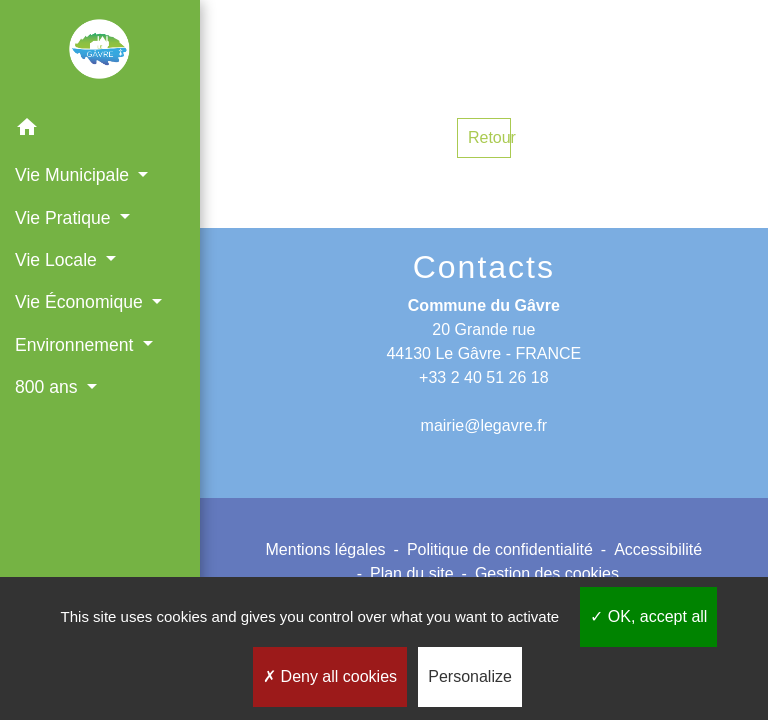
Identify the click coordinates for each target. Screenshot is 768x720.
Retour (489, 137)
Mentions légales (326, 549)
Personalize (470, 676)
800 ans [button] (49, 387)
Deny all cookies (330, 676)
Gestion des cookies (547, 573)
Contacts (484, 267)
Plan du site (412, 573)
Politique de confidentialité (500, 549)
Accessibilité (658, 549)
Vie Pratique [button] (65, 218)
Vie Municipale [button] (74, 175)
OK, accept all (648, 616)
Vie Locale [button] (58, 260)
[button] (100, 130)
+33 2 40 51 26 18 (483, 377)
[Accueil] (100, 53)
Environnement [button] (76, 345)
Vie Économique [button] (81, 302)
